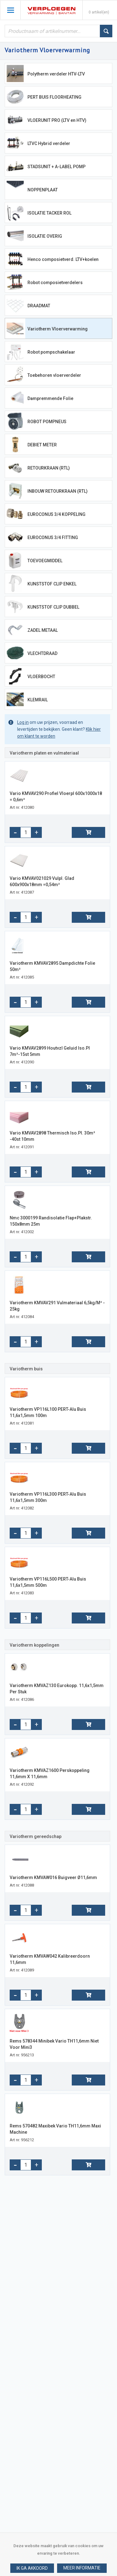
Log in (23, 722)
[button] (82, 2568)
